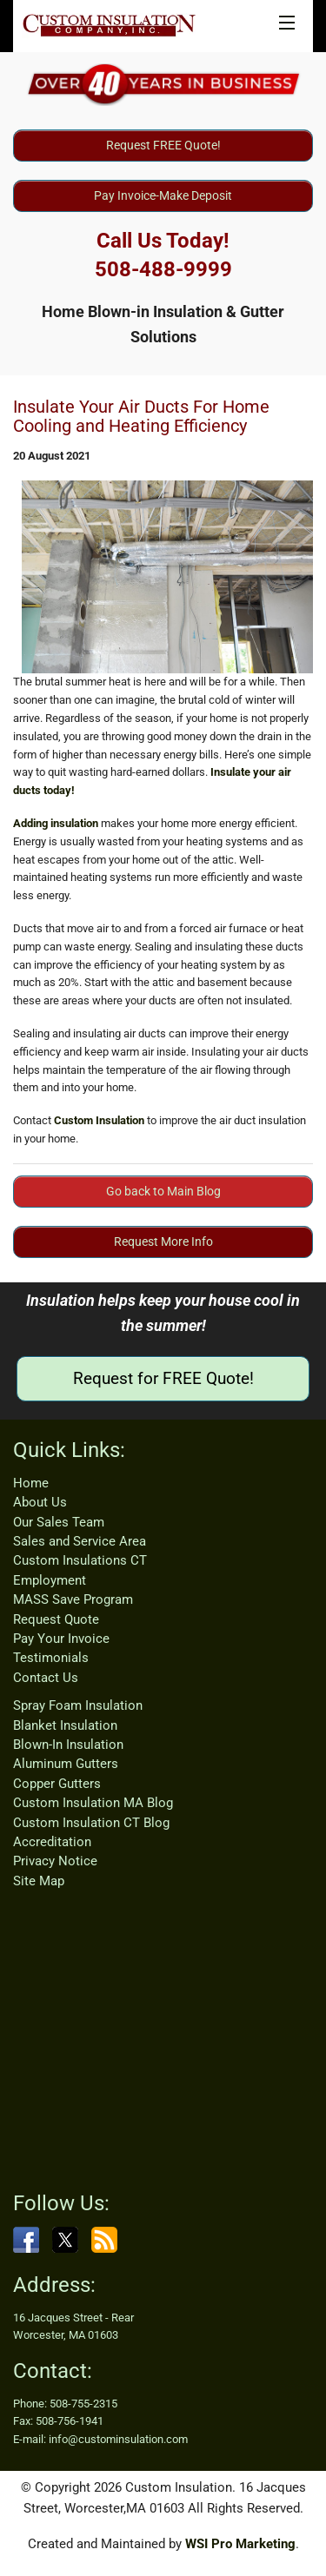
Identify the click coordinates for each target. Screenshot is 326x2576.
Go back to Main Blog (163, 1191)
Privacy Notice (55, 1861)
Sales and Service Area (79, 1541)
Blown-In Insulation (68, 1744)
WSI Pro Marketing (240, 2544)
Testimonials (51, 1657)
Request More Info (163, 1241)
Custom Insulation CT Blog (91, 1823)
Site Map (38, 1881)
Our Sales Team (58, 1522)
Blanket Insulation (65, 1725)
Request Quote (56, 1619)
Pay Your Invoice (61, 1638)
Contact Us (45, 1677)
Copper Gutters (57, 1783)
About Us (40, 1502)
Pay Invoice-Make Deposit (163, 195)
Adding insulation (55, 823)
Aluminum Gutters (65, 1763)
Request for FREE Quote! (163, 1378)
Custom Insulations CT (80, 1560)
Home (31, 1483)
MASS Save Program (73, 1599)
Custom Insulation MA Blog (93, 1803)
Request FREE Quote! (163, 145)
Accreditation (52, 1842)
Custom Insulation (99, 1120)
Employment (49, 1580)
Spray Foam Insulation (78, 1705)
